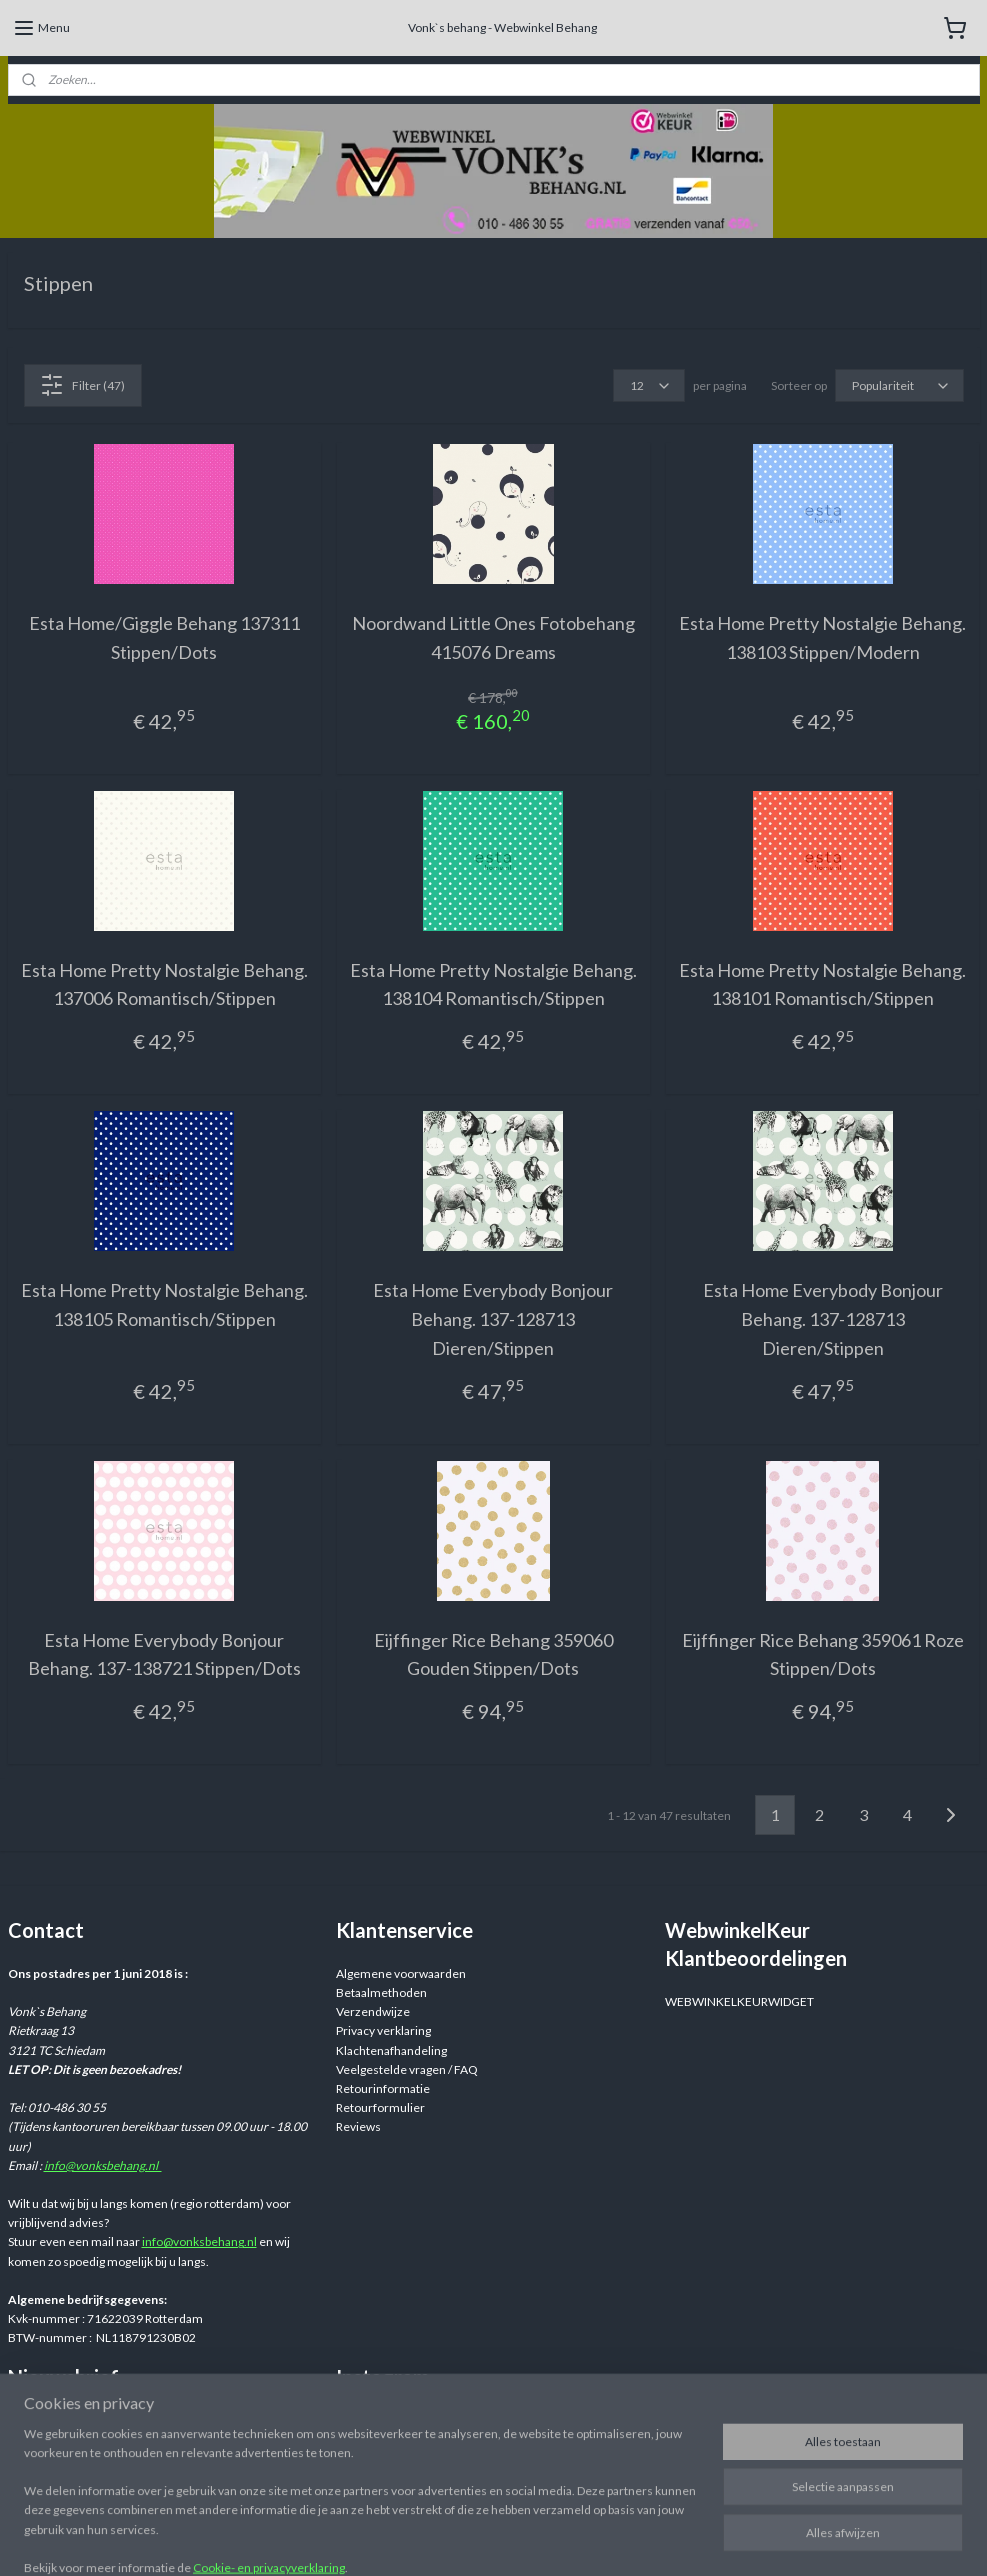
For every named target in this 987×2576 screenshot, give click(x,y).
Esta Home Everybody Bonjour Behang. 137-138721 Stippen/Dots (164, 1653)
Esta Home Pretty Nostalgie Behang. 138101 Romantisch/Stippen (822, 983)
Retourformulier (380, 2107)
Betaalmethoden (381, 1992)
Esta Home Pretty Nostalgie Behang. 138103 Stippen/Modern (822, 637)
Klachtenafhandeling (391, 2050)
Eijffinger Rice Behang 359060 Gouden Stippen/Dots (493, 1653)
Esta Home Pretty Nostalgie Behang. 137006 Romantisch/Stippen (164, 983)
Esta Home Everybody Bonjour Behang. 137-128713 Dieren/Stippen (493, 1319)
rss (647, 2539)
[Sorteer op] (899, 385)
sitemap (611, 2539)
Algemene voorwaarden (401, 1973)
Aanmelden (54, 2460)
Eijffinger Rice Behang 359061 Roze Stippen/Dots (823, 1653)
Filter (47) (82, 385)
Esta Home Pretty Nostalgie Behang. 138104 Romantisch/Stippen (493, 983)
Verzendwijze (373, 2011)
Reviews (358, 2126)
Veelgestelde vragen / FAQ (407, 2069)
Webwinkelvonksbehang (429, 2421)
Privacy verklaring (383, 2030)
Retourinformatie (383, 2088)
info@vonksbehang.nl (103, 2165)
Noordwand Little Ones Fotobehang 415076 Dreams (493, 637)
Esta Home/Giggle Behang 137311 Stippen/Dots (164, 637)
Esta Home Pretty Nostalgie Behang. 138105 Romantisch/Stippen (164, 1304)
